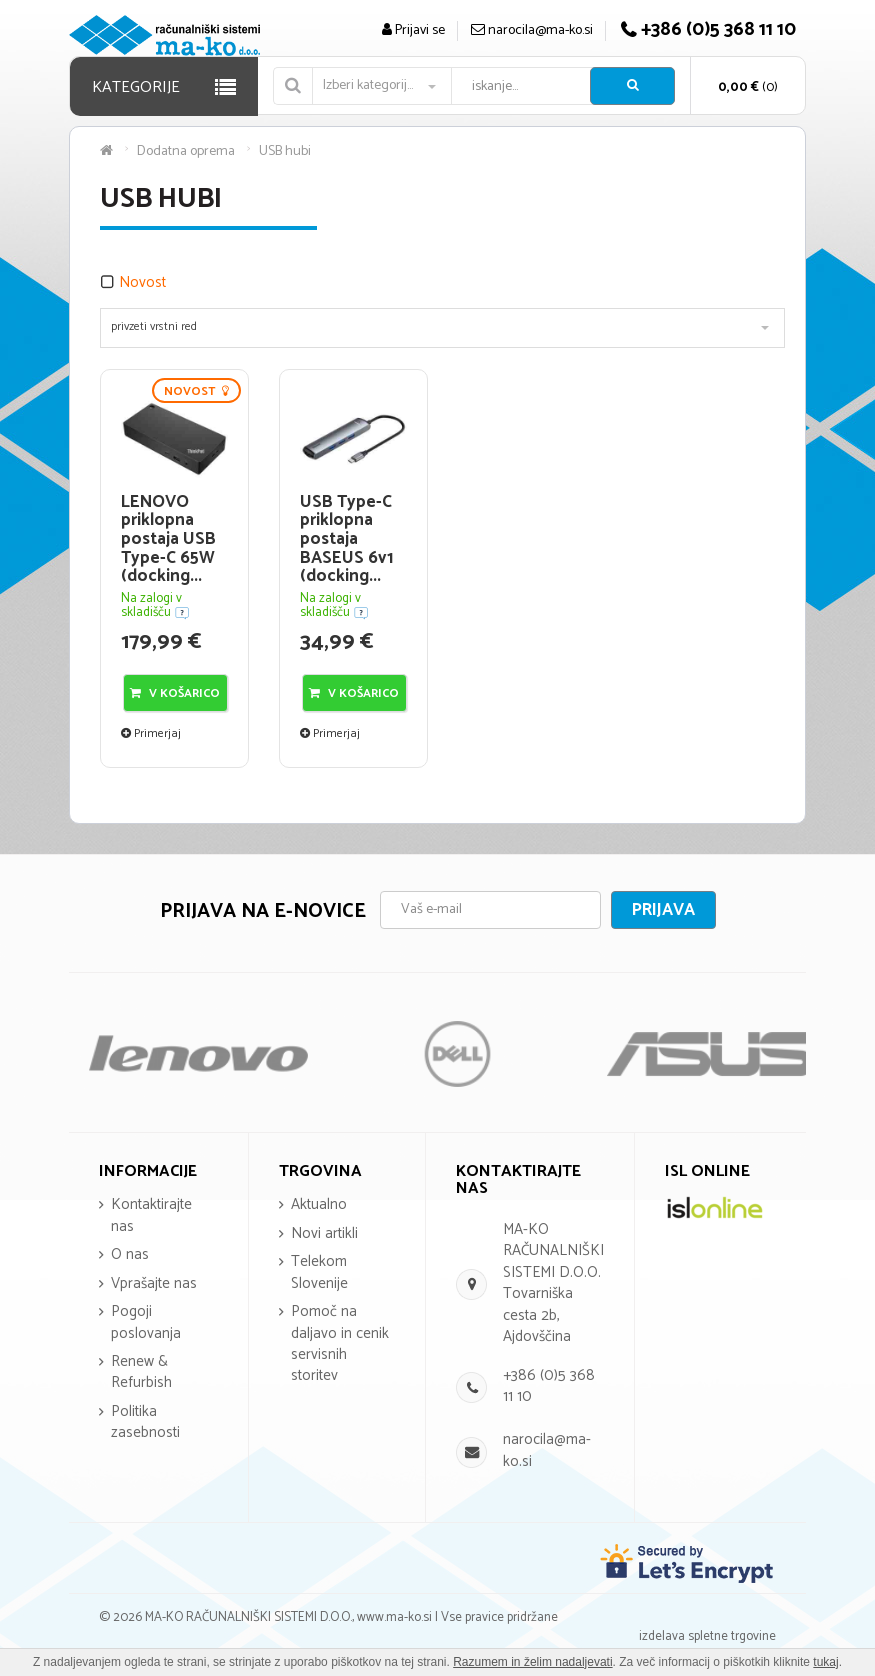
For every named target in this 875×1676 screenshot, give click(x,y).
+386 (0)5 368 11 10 (549, 1386)
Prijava (663, 910)
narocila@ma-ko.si (547, 1450)
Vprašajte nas (154, 1283)
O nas (130, 1254)
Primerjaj (151, 733)
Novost (142, 282)
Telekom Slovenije (319, 1272)
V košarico (175, 693)
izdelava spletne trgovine (707, 1636)
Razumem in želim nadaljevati (532, 1662)
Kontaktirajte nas (151, 1215)
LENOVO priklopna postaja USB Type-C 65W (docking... (168, 539)
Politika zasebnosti (145, 1422)
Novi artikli (324, 1233)
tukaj (825, 1662)
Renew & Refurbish (141, 1372)
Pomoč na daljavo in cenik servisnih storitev (340, 1343)
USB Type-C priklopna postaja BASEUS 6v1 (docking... (346, 539)
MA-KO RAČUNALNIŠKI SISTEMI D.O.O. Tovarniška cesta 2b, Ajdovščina (553, 1283)
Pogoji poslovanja (146, 1322)
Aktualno (319, 1204)
